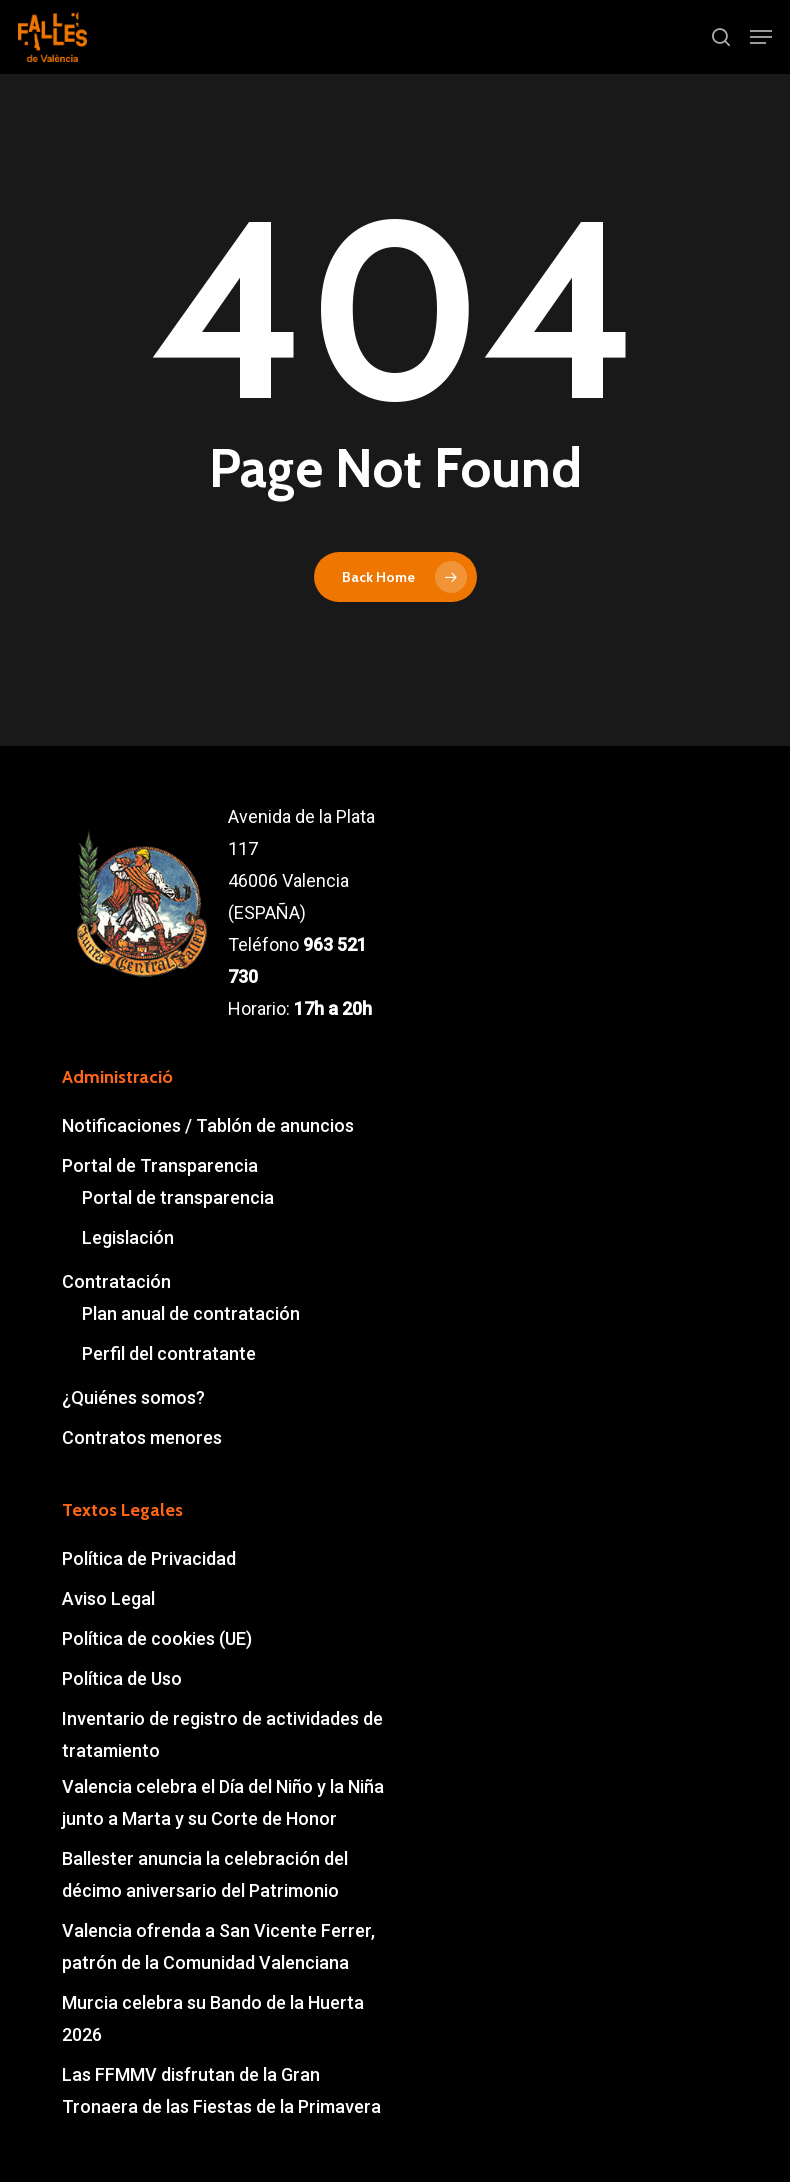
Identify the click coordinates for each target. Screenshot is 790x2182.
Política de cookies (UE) (157, 1638)
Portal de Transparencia (160, 1165)
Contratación (116, 1281)
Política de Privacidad (149, 1558)
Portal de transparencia (178, 1197)
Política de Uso (122, 1678)
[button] (761, 37)
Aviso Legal (108, 1598)
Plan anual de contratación (191, 1313)
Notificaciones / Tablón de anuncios (208, 1125)
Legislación (128, 1237)
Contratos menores (142, 1437)
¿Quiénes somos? (133, 1397)
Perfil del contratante (169, 1353)
